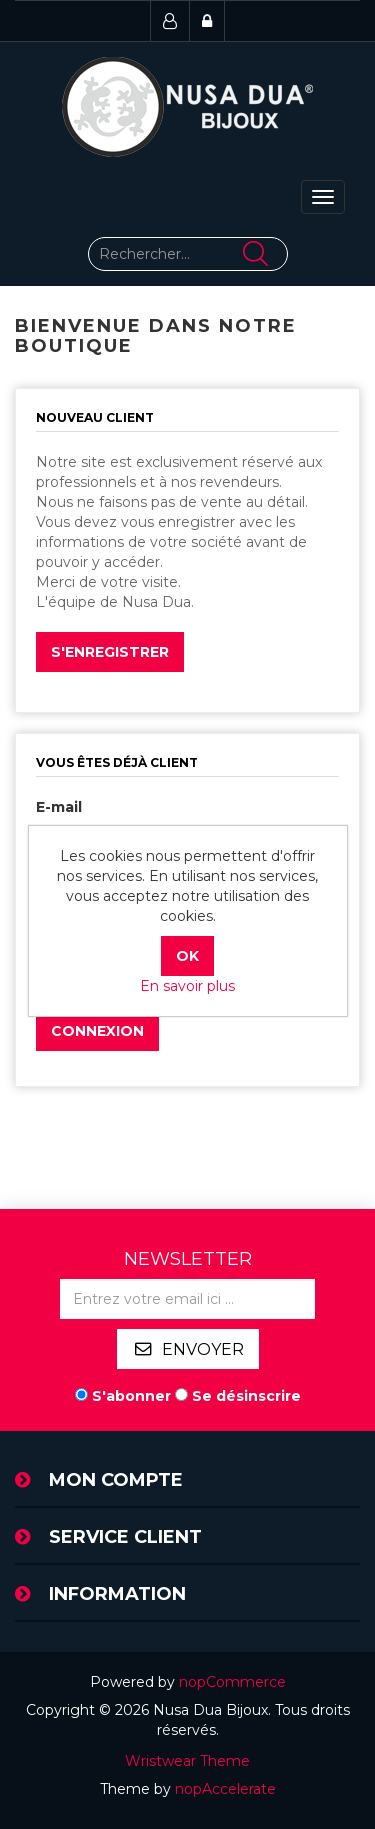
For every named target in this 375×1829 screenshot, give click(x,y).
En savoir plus (187, 986)
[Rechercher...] (188, 254)
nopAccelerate (225, 1789)
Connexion (97, 1031)
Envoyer (203, 1349)
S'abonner (131, 1396)
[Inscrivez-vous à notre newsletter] (187, 1299)
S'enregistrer (110, 652)
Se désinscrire (246, 1396)
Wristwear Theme (187, 1761)
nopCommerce (232, 1682)
